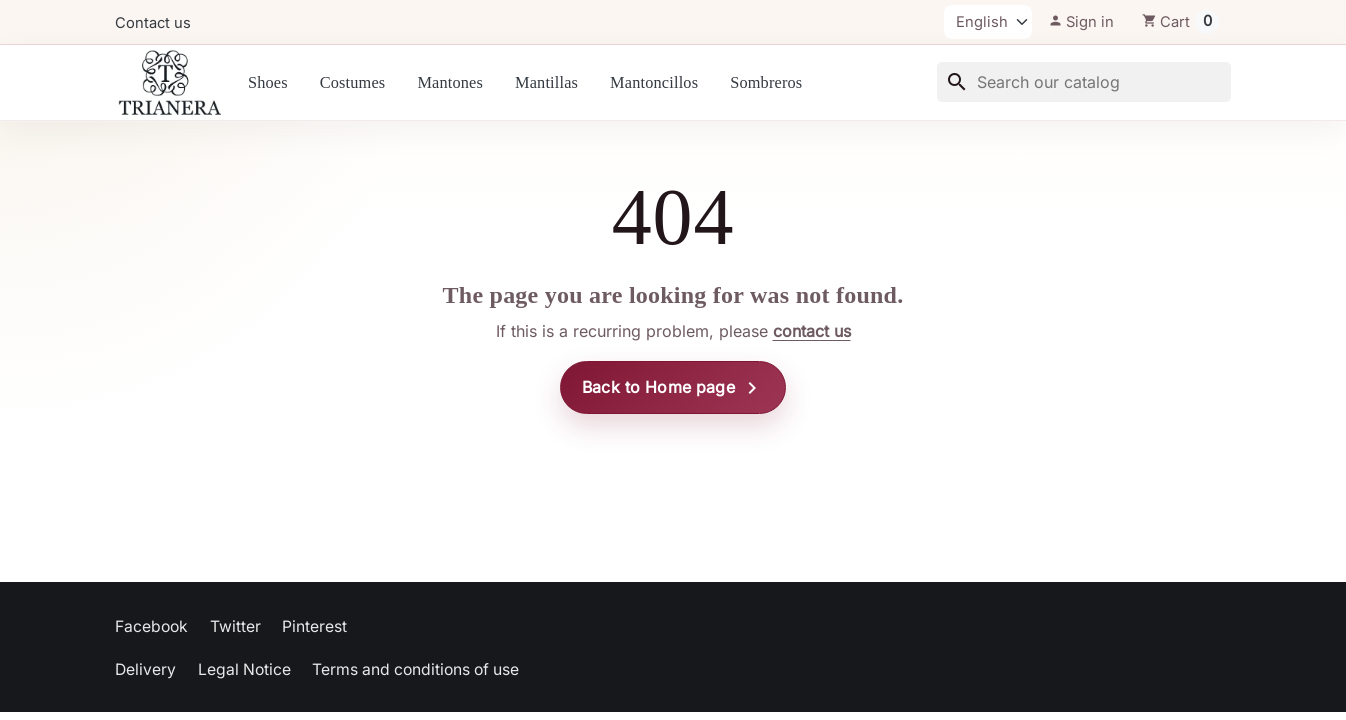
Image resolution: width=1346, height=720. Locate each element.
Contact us (153, 23)
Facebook (151, 626)
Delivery (145, 669)
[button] (1081, 22)
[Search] (1084, 82)
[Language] (988, 22)
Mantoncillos (654, 82)
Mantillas (546, 82)
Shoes (268, 82)
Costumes (353, 82)
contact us (812, 331)
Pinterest (314, 626)
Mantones (450, 82)
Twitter (235, 626)
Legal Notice (244, 669)
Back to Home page (673, 388)
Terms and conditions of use (415, 669)
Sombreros (766, 82)
